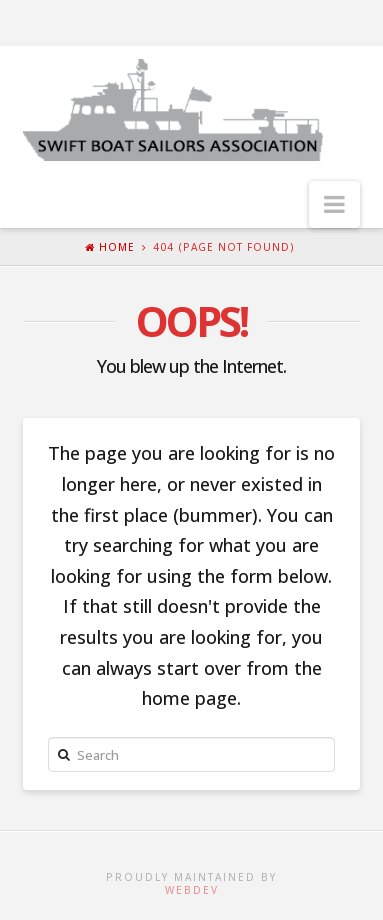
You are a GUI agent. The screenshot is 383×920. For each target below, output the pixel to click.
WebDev (192, 890)
